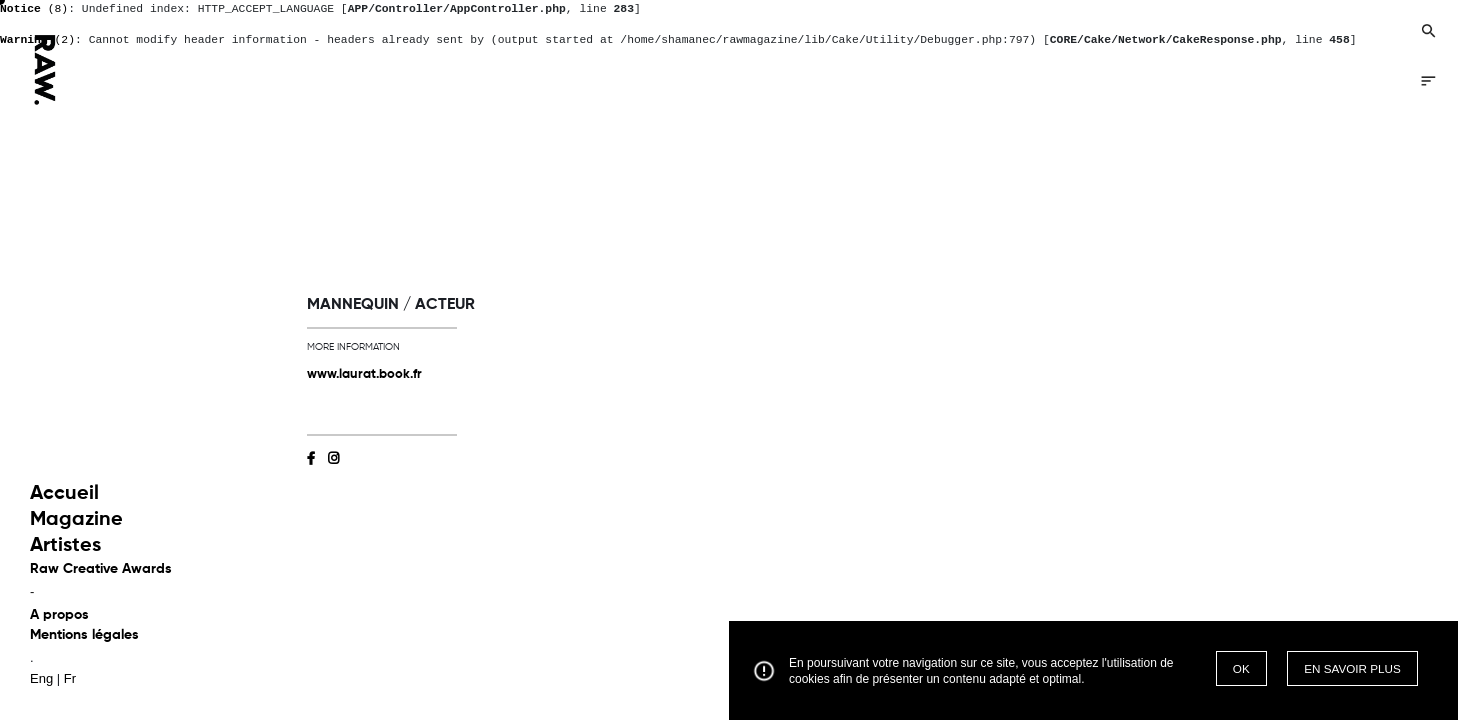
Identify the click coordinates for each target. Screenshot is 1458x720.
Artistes (65, 546)
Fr (70, 678)
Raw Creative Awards (101, 569)
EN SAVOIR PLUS (1352, 668)
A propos (59, 615)
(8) (34, 9)
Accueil (64, 494)
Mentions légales (84, 635)
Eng (41, 678)
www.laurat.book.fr (364, 374)
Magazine (76, 520)
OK (1241, 668)
